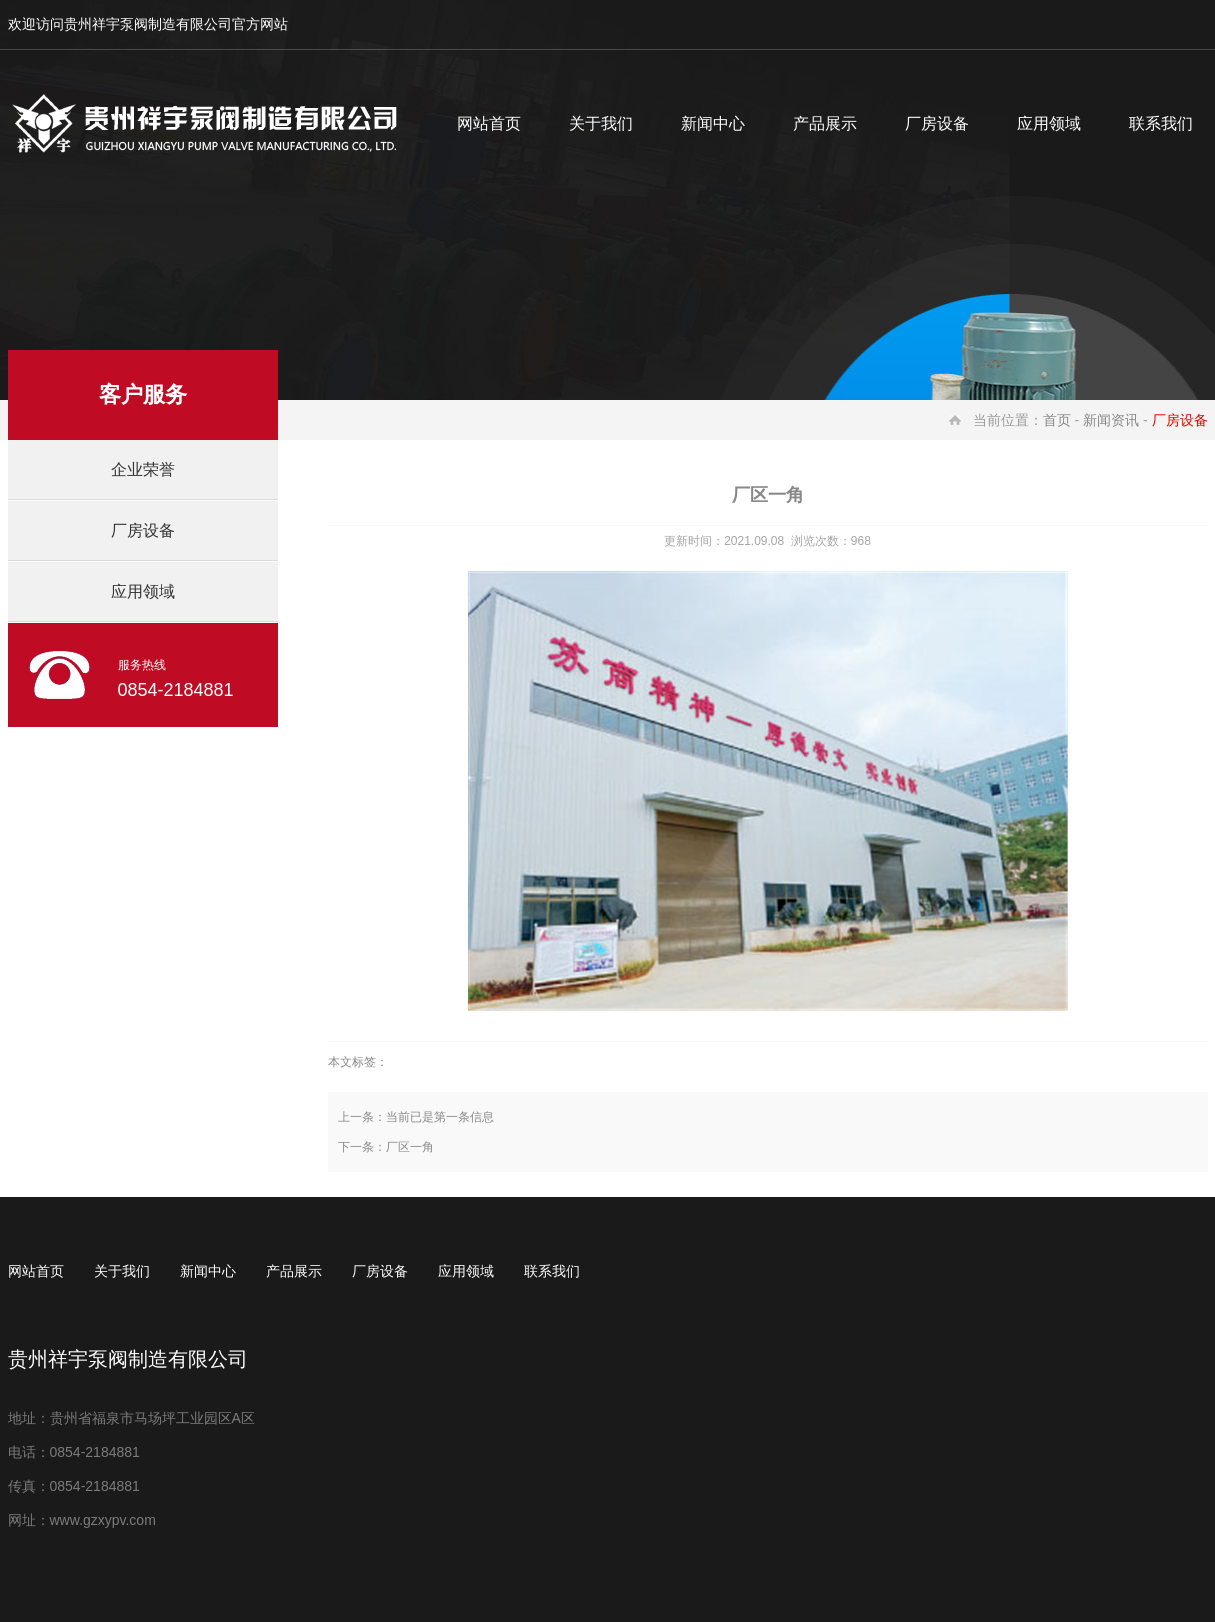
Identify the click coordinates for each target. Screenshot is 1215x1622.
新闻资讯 (1111, 420)
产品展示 (825, 123)
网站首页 (489, 123)
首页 (1057, 420)
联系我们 (552, 1271)
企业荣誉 (143, 469)
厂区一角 (410, 1147)
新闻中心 (713, 123)
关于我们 (601, 123)
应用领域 (1049, 123)
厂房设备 (937, 123)
